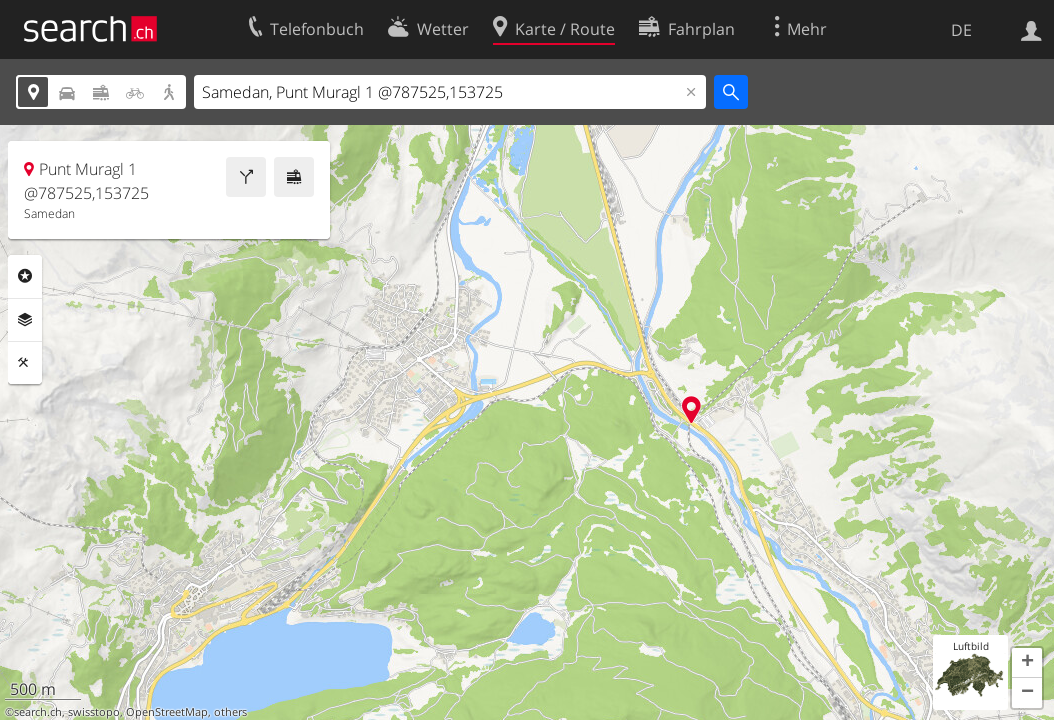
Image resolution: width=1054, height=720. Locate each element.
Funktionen (25, 363)
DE (961, 30)
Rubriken (25, 276)
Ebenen (25, 320)
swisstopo (94, 712)
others (230, 712)
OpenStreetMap (167, 712)
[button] (1027, 663)
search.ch (38, 712)
